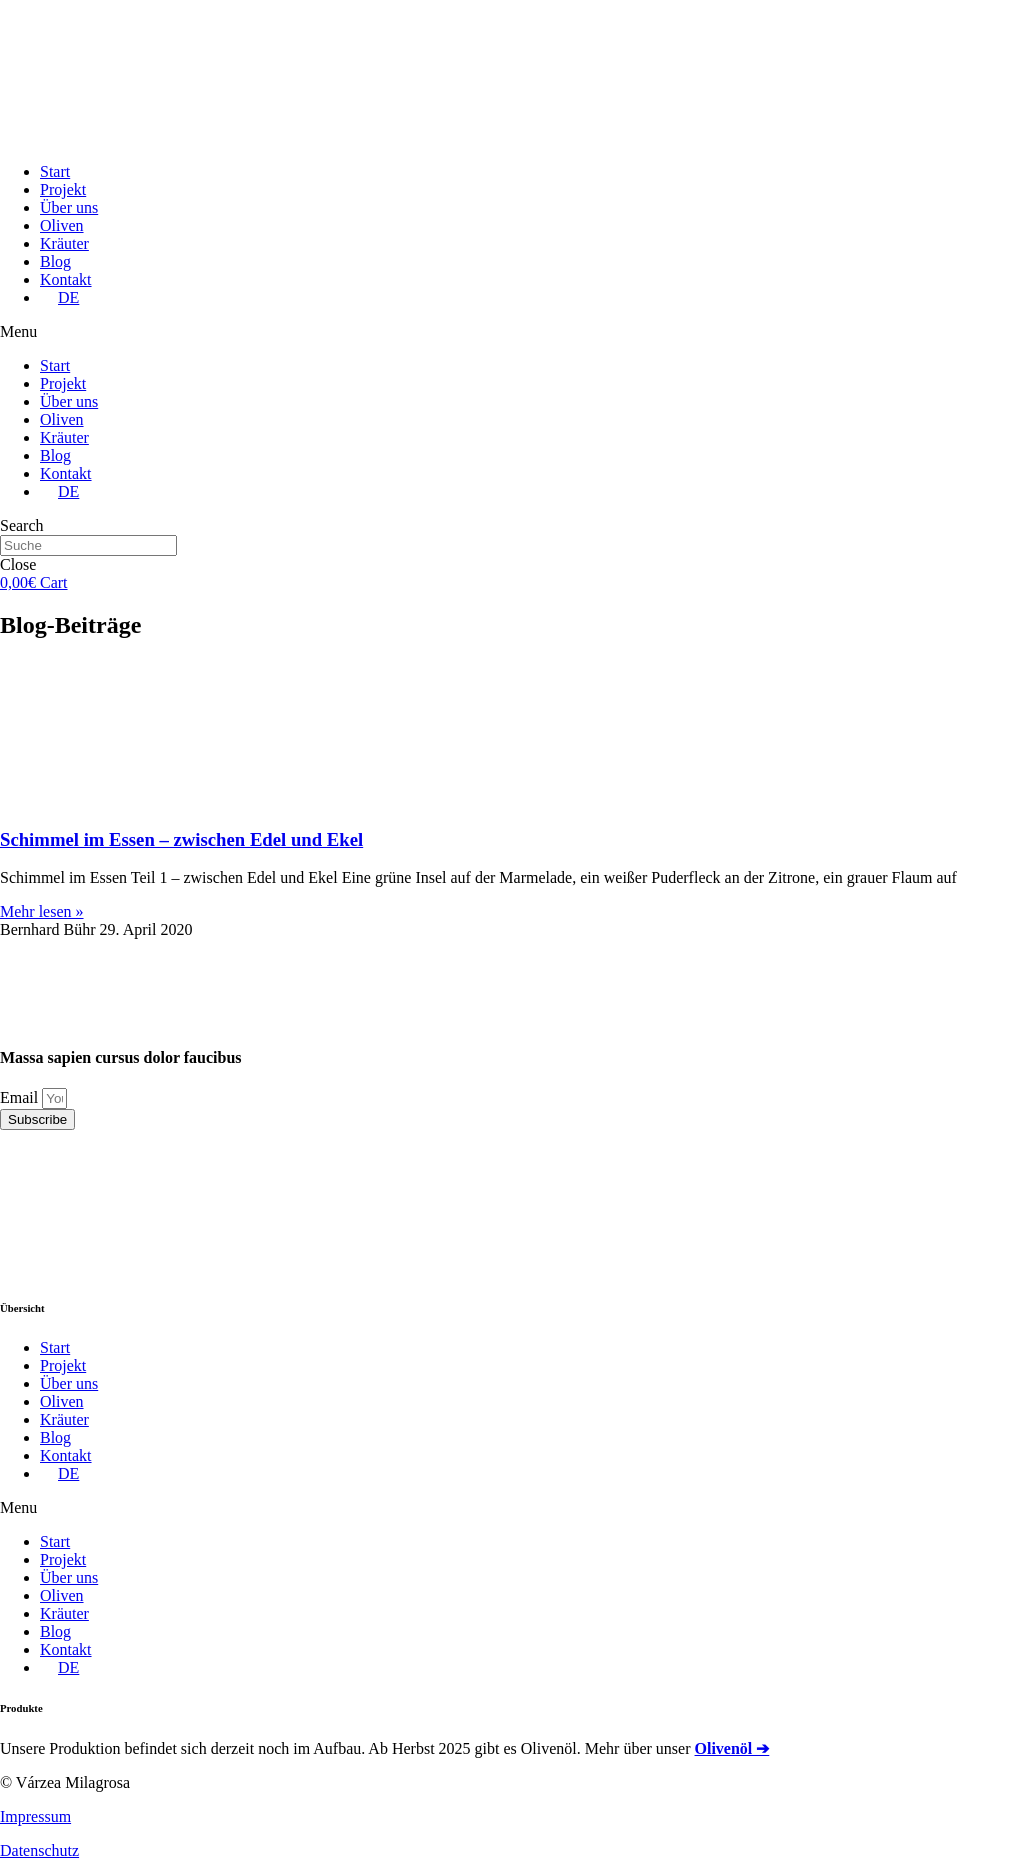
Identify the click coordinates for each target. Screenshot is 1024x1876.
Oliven (62, 225)
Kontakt (66, 279)
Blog (55, 261)
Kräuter (64, 243)
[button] (512, 332)
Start (55, 171)
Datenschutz (39, 1850)
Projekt (63, 189)
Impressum (35, 1816)
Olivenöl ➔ (732, 1748)
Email (21, 1097)
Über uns (69, 207)
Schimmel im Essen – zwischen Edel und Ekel (181, 839)
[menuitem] (59, 297)
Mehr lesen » (42, 911)
